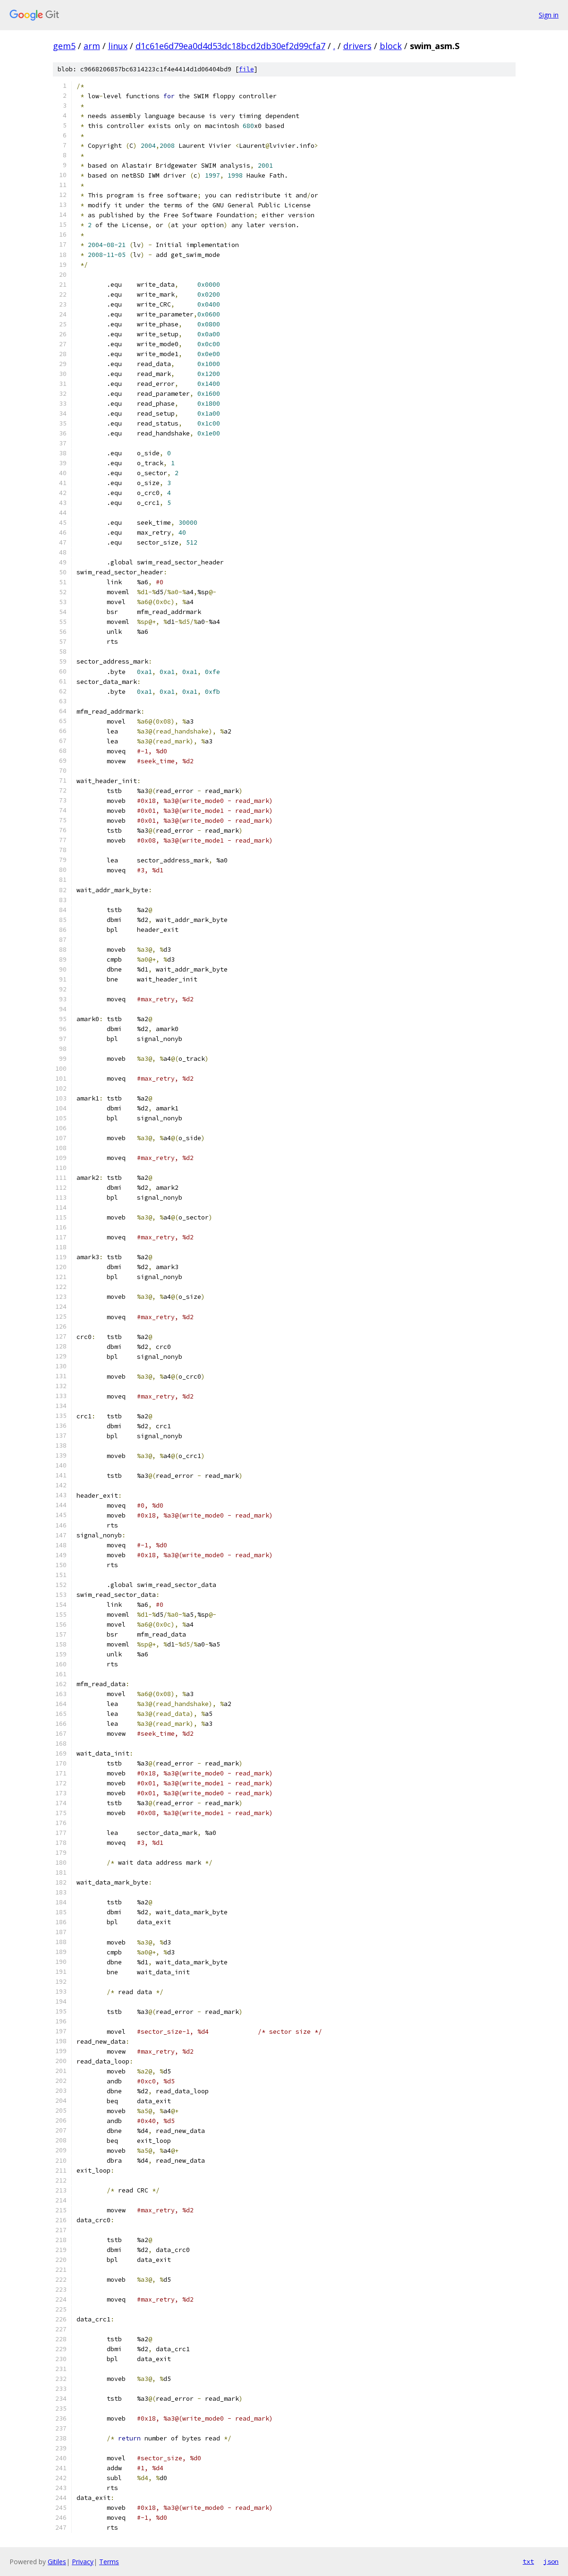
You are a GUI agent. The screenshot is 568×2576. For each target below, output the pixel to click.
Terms (109, 2561)
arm (92, 45)
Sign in (549, 14)
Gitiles (57, 2561)
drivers (357, 45)
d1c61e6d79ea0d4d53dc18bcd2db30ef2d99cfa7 (230, 45)
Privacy (82, 2561)
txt (528, 2561)
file (246, 69)
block (391, 45)
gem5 (64, 45)
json (551, 2561)
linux (117, 45)
